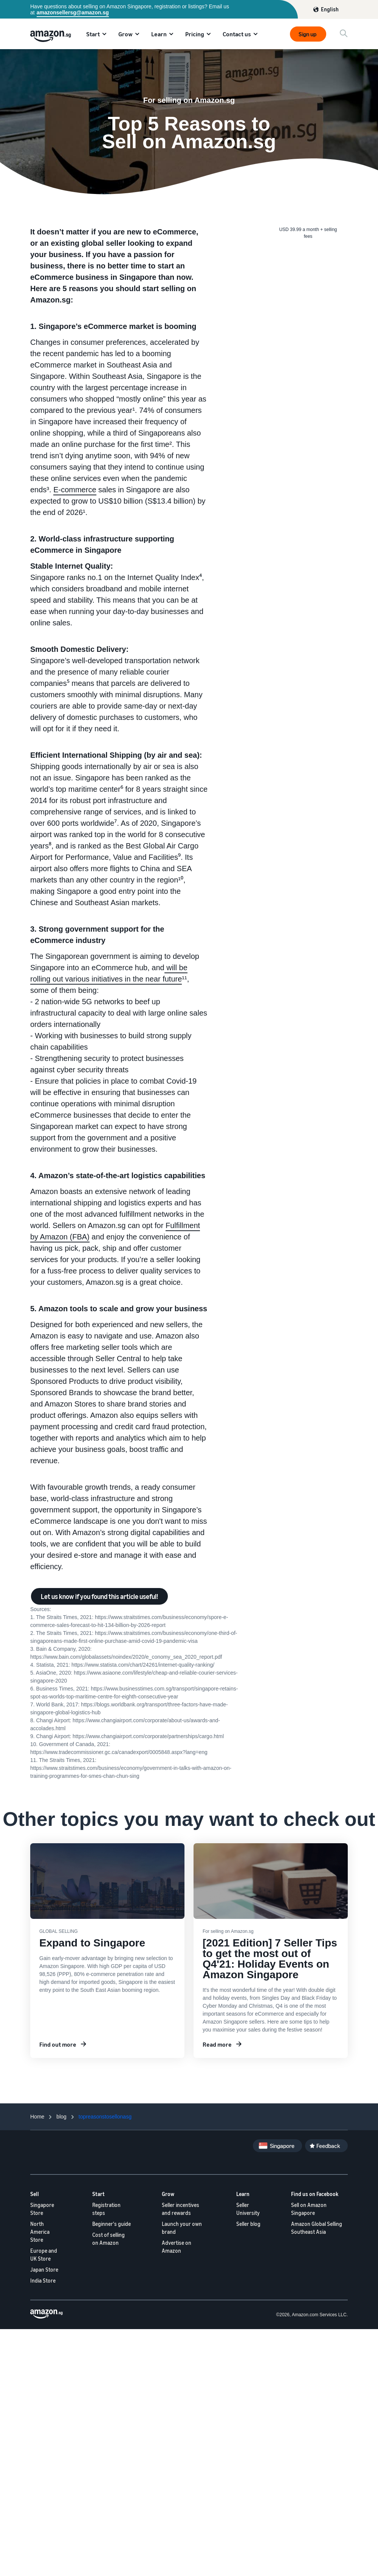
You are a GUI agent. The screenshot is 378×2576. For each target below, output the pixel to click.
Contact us (237, 34)
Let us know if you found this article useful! (99, 1596)
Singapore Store (42, 2209)
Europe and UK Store (43, 2254)
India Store (43, 2280)
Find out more (57, 2044)
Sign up (308, 34)
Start (93, 34)
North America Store (40, 2232)
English (330, 9)
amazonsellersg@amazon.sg (73, 12)
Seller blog (248, 2224)
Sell (34, 2194)
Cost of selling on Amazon (108, 2239)
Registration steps (106, 2209)
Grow (125, 34)
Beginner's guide (111, 2224)
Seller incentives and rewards (180, 2209)
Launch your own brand (182, 2228)
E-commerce (74, 489)
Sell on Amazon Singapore (309, 2209)
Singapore (282, 2146)
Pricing (194, 34)
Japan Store (44, 2269)
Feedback (328, 2146)
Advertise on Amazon (176, 2246)
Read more (217, 2044)
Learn (159, 34)
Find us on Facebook (314, 2194)
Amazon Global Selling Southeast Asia (316, 2228)
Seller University (248, 2209)
